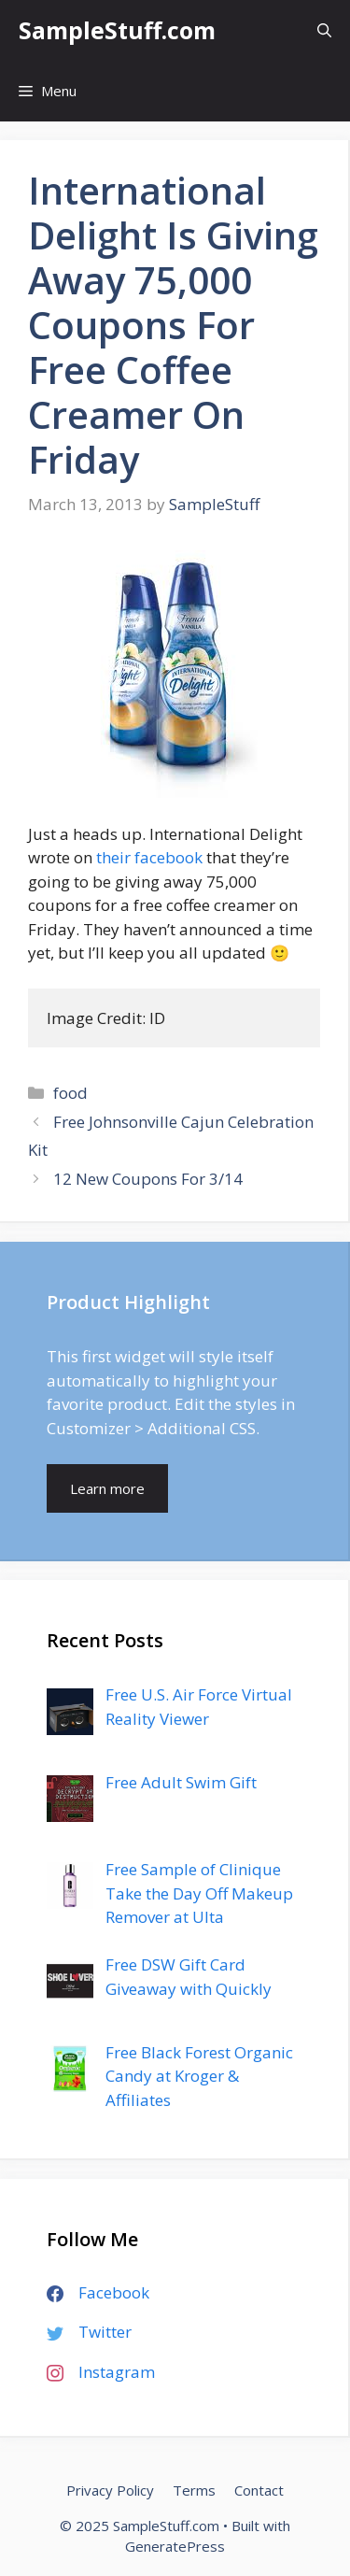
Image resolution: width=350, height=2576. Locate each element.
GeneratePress (175, 2546)
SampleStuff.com (117, 30)
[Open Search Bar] (324, 30)
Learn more (107, 1488)
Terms (194, 2490)
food (70, 1092)
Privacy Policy (110, 2490)
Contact (259, 2490)
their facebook (149, 857)
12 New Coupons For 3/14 (148, 1178)
